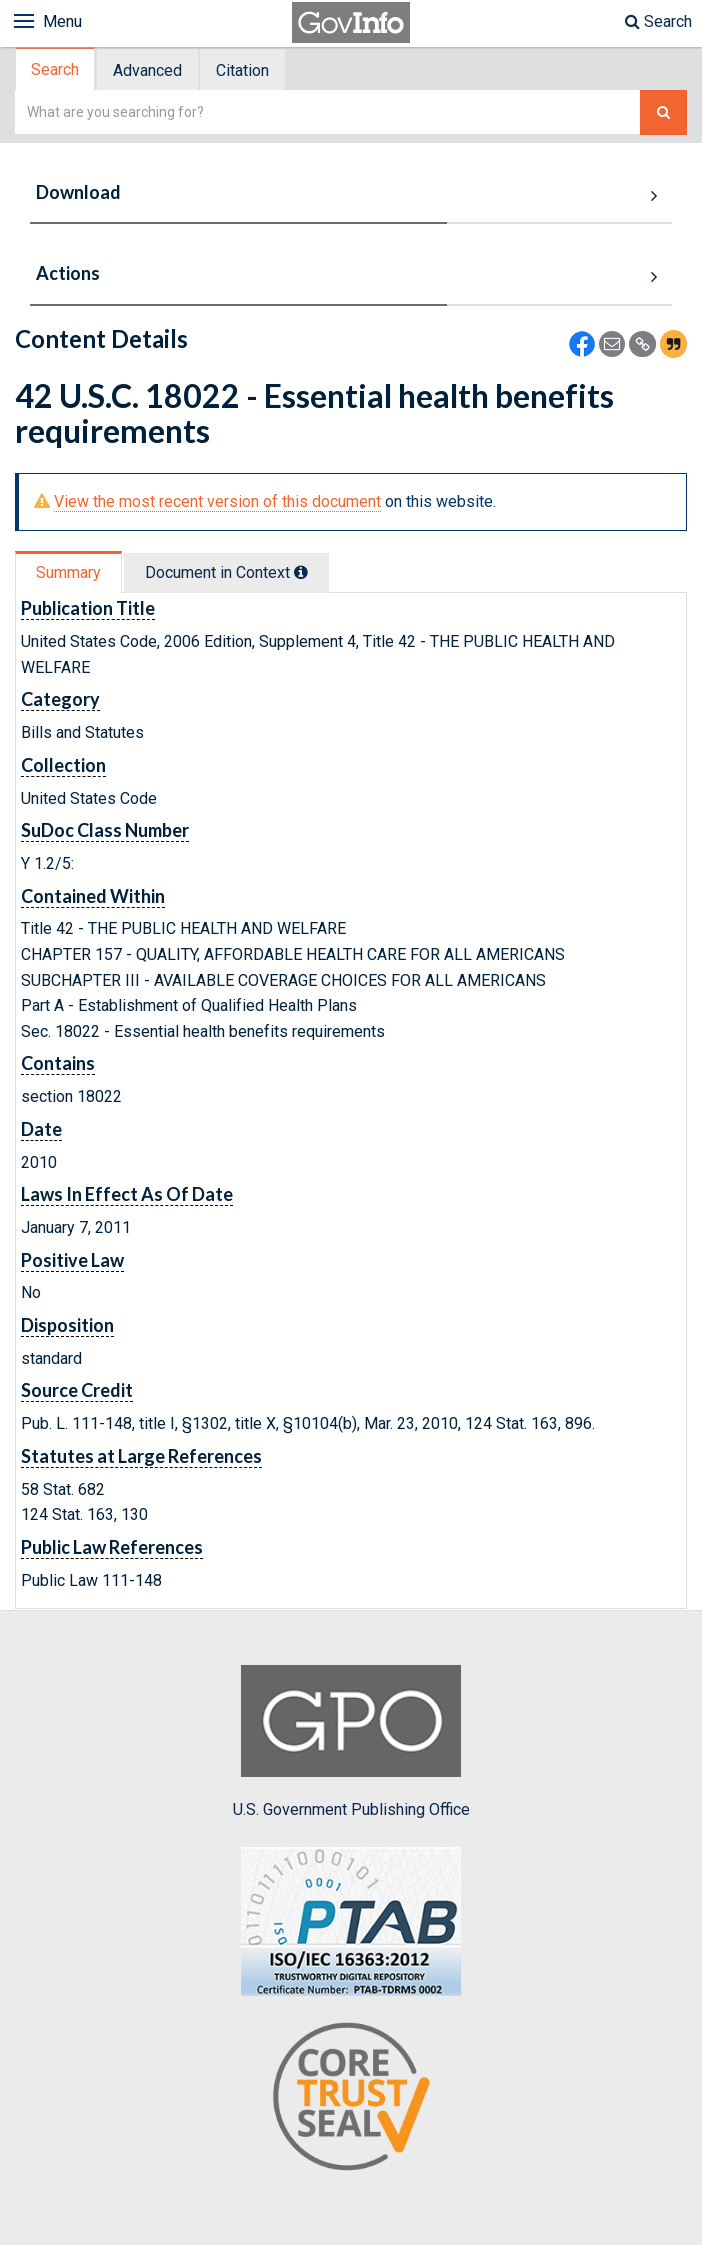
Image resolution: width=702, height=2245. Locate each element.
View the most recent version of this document (217, 501)
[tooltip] (301, 572)
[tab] (56, 69)
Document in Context (226, 572)
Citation (242, 70)
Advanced (147, 70)
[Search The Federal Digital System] (663, 112)
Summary (68, 572)
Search (658, 21)
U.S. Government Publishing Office (351, 1742)
